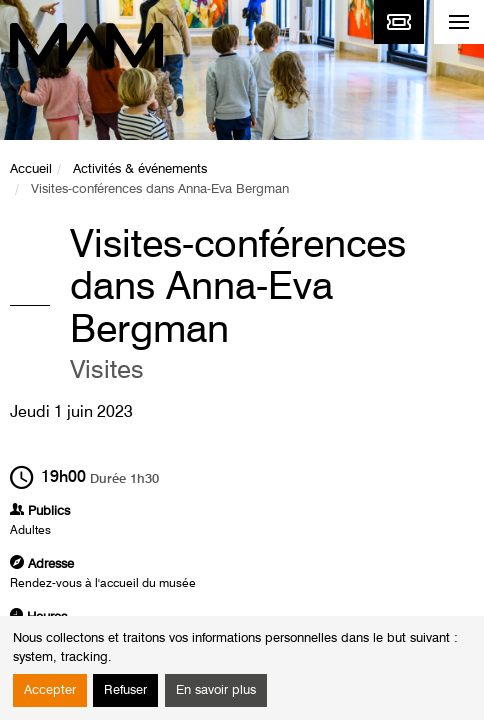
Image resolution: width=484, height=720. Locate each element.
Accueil (31, 169)
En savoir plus (216, 690)
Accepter (50, 690)
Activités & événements (140, 169)
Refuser (125, 690)
